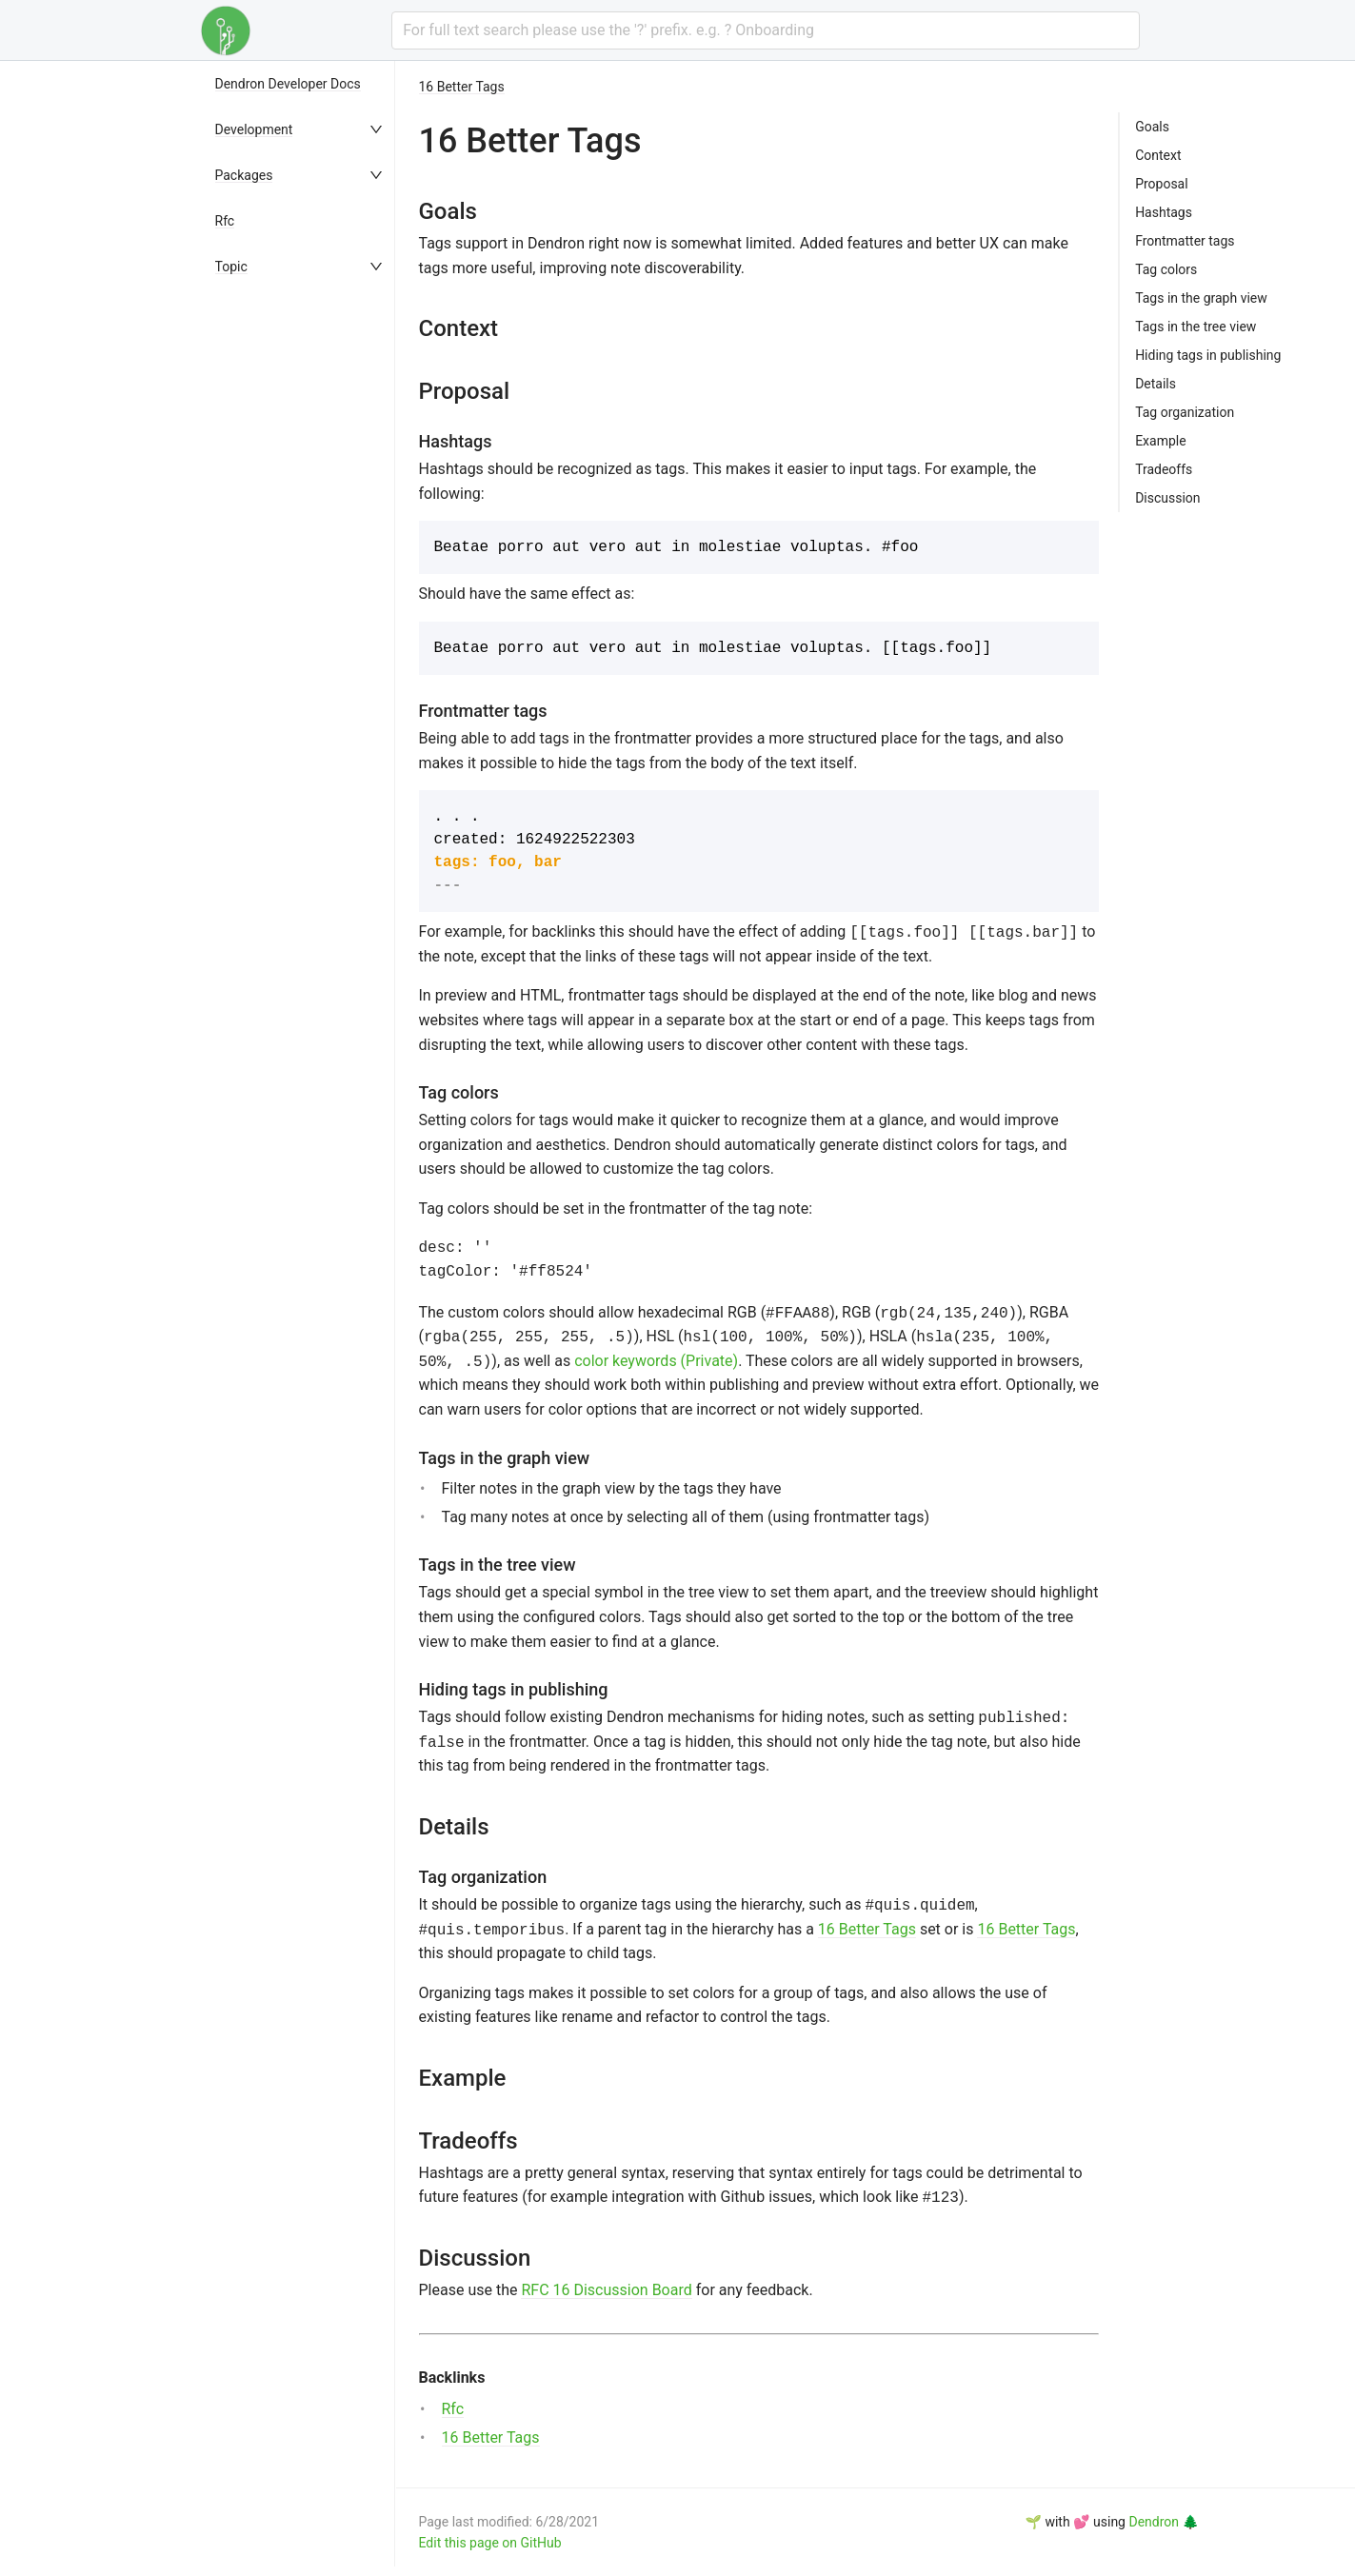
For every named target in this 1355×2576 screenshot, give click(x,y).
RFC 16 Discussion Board (606, 2290)
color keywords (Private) (656, 1361)
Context (1158, 155)
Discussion (1167, 497)
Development (254, 129)
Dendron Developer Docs (288, 83)
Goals (1152, 126)
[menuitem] (301, 84)
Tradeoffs (1163, 469)
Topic (231, 266)
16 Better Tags (462, 86)
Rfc (225, 220)
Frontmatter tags (1184, 240)
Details (1155, 383)
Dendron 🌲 (1163, 2521)
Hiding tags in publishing (1208, 355)
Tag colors (1166, 269)
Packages (244, 175)
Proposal (1161, 183)
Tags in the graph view (1201, 298)
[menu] (301, 1318)
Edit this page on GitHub (490, 2542)
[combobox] (765, 30)
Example (1160, 440)
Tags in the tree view (1195, 326)
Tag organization (1184, 412)
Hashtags (1163, 212)
